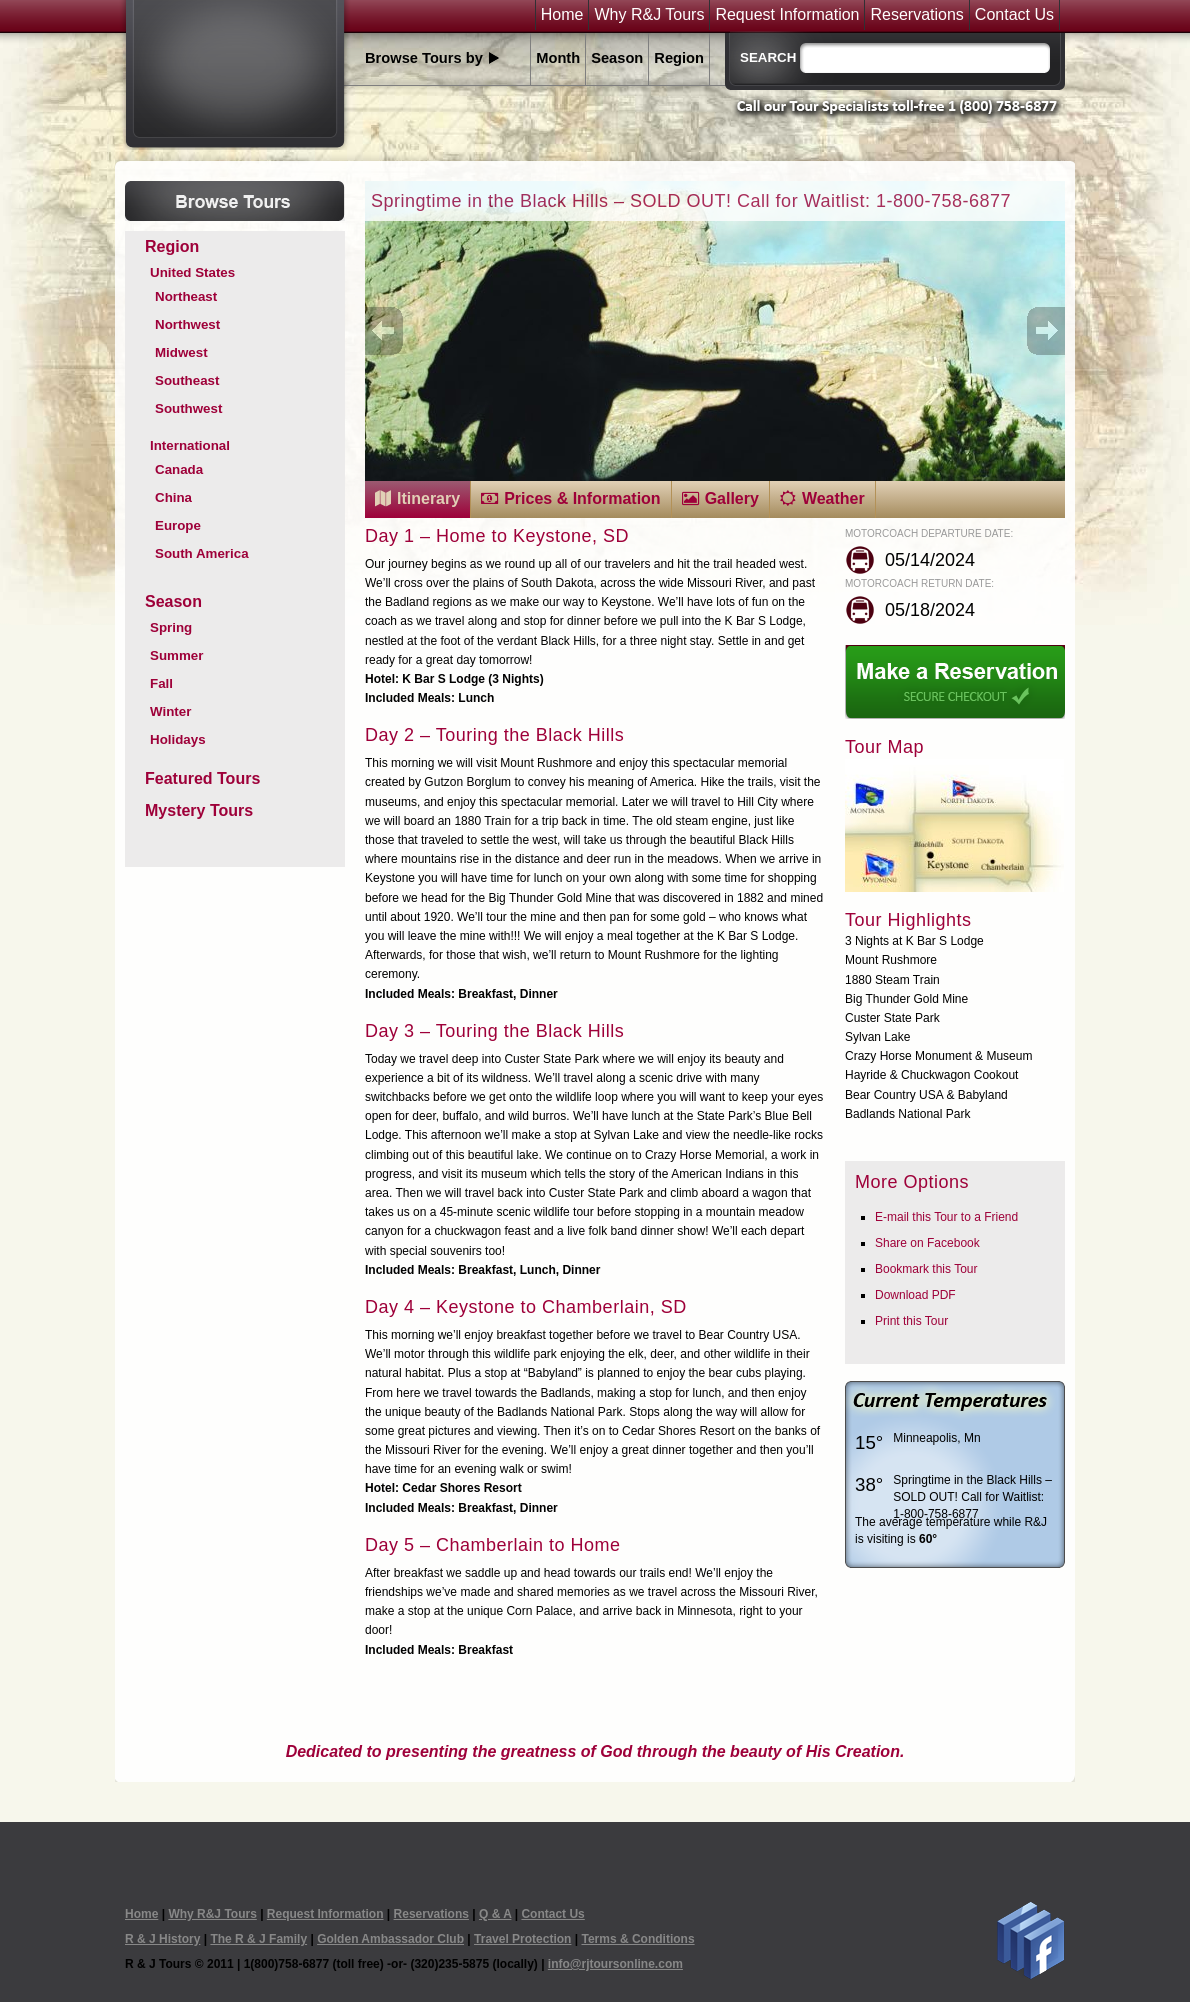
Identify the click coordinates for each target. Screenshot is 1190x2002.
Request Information (787, 15)
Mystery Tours (199, 810)
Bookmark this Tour (926, 1269)
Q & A (495, 1914)
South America (202, 553)
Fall (161, 683)
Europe (178, 525)
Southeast (187, 380)
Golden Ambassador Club (390, 1939)
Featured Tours (202, 778)
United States (192, 272)
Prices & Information (582, 498)
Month (558, 58)
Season (617, 58)
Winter (170, 711)
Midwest (181, 352)
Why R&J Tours (649, 15)
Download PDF (915, 1295)
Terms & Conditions (637, 1939)
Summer (176, 655)
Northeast (186, 296)
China (173, 497)
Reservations (916, 15)
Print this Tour (911, 1321)
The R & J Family (258, 1939)
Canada (179, 469)
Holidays (178, 739)
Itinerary (428, 498)
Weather (833, 498)
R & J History (162, 1939)
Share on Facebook (927, 1243)
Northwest (187, 324)
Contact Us (1014, 15)
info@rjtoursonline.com (615, 1964)
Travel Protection (522, 1939)
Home (562, 15)
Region (679, 58)
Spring (171, 627)
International (190, 445)
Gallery (732, 498)
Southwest (188, 408)
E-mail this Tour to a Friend (946, 1217)
